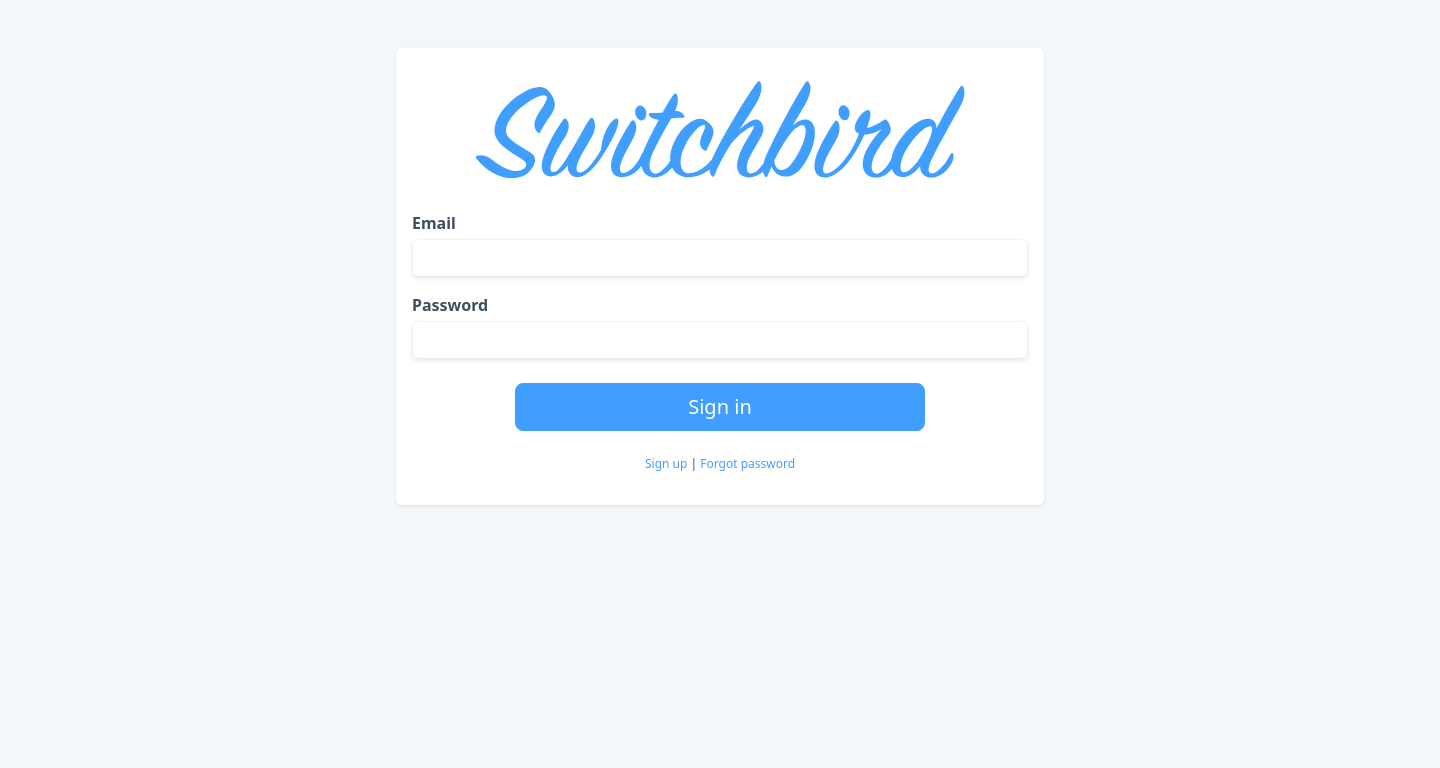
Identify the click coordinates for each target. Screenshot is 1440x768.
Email (434, 223)
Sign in (720, 406)
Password (450, 305)
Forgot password (747, 463)
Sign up (668, 463)
